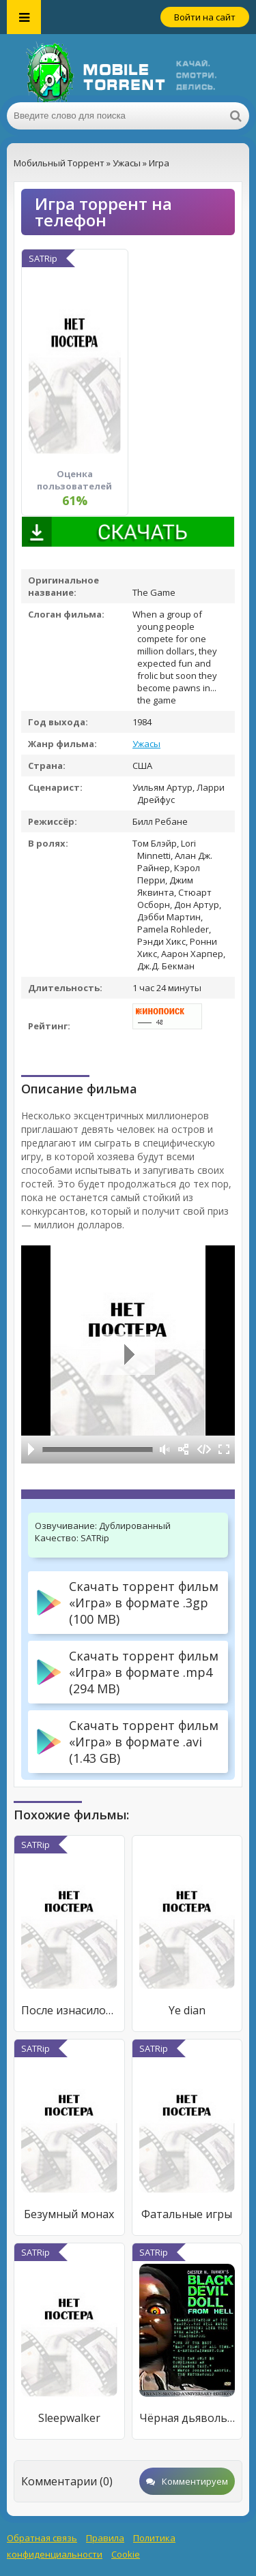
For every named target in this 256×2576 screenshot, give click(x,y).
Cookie (125, 2554)
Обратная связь (42, 2538)
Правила (105, 2538)
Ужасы (146, 744)
